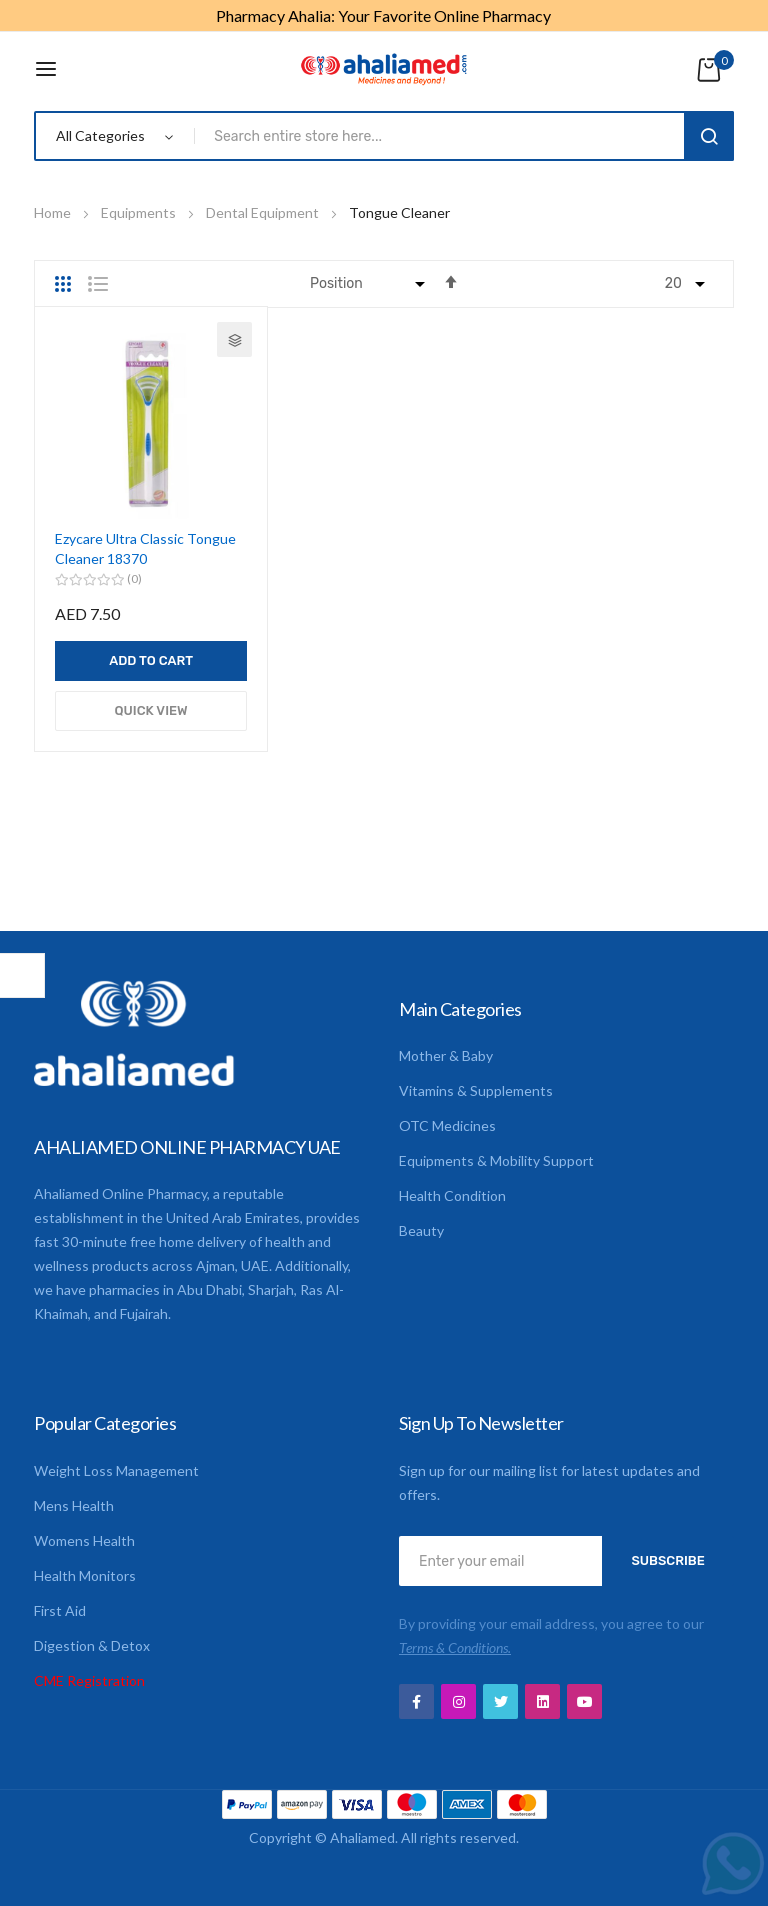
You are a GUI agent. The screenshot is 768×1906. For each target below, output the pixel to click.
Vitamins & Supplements (476, 1090)
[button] (234, 339)
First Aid (60, 1610)
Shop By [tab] (22, 975)
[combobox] (443, 136)
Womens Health (84, 1540)
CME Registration (89, 1680)
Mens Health (74, 1505)
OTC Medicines (447, 1125)
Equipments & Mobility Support (496, 1160)
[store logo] (384, 69)
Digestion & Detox (92, 1645)
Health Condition (452, 1195)
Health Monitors (85, 1575)
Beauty (421, 1230)
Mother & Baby (446, 1055)
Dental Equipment (264, 212)
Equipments (140, 212)
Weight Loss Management (116, 1470)
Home (54, 212)
